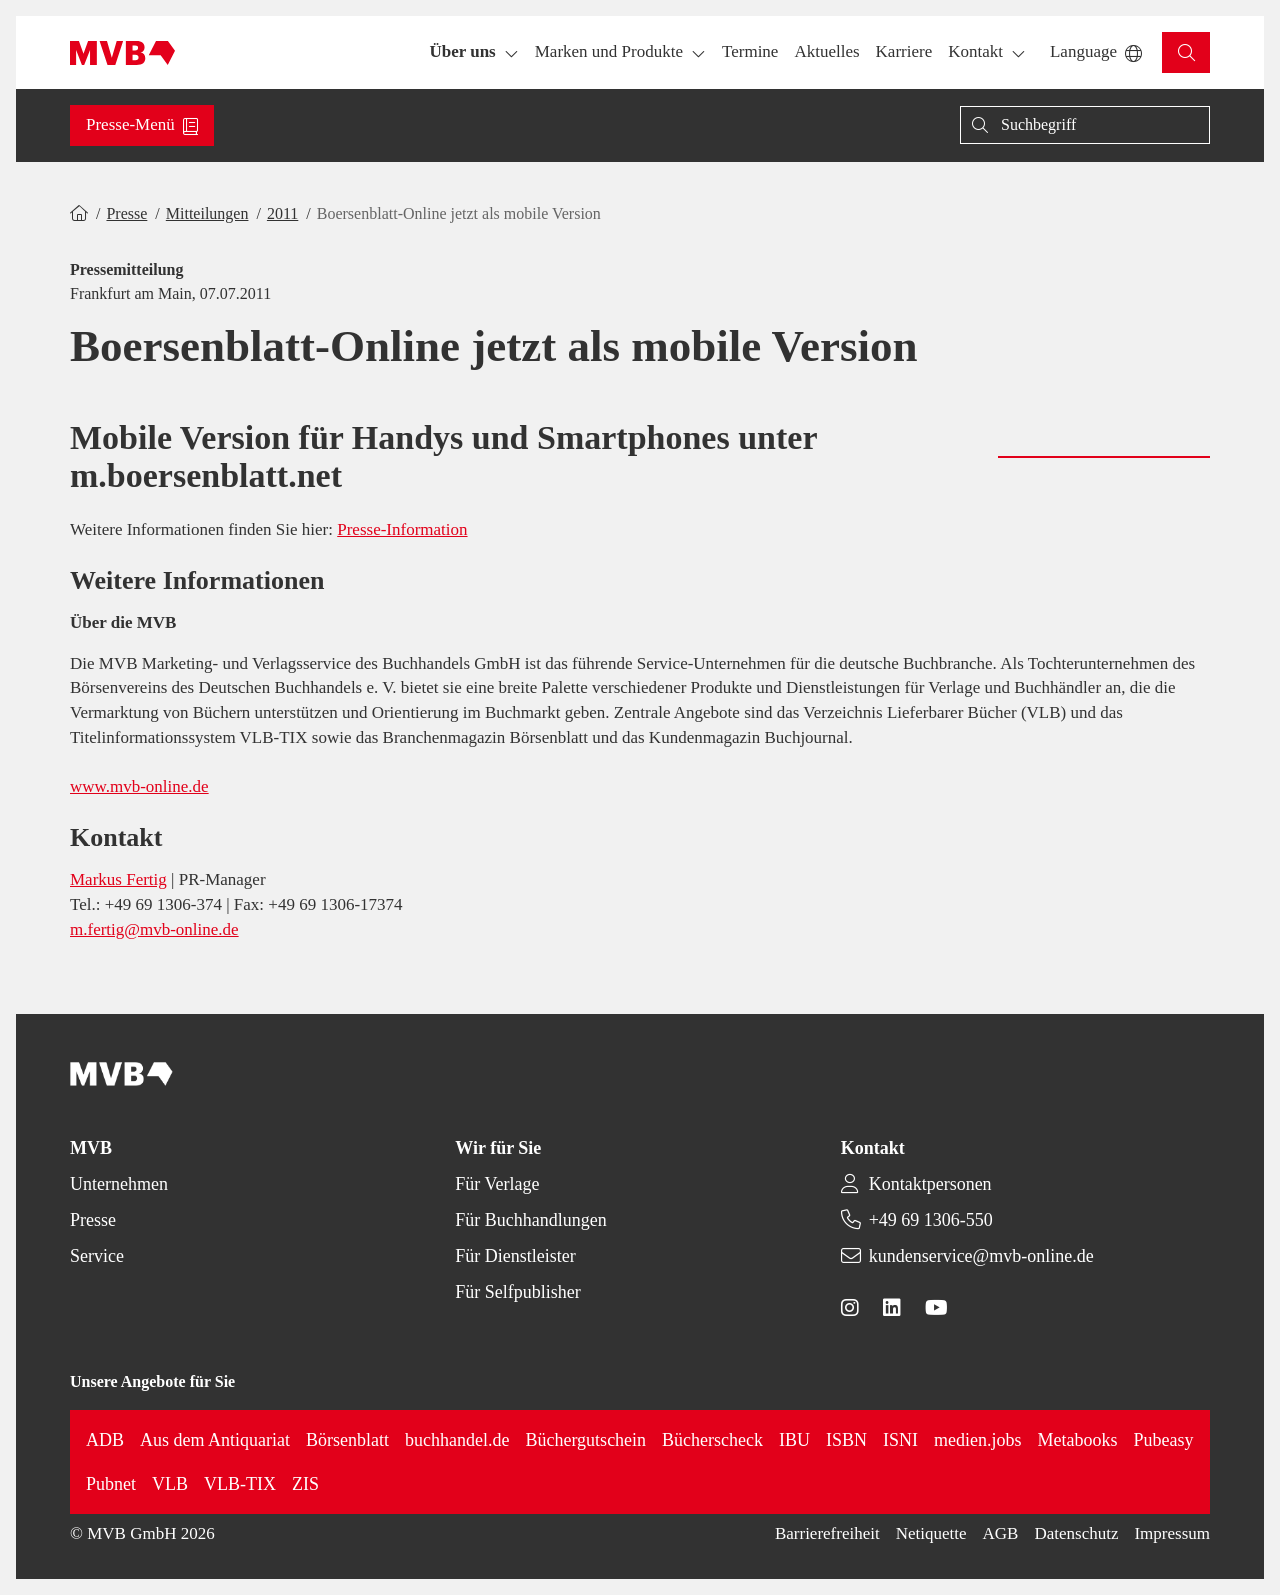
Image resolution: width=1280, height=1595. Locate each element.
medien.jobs (978, 1440)
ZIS (305, 1484)
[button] (750, 52)
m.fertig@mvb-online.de (154, 929)
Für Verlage (497, 1184)
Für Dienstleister (515, 1256)
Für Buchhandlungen (530, 1220)
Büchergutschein (585, 1440)
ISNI (900, 1440)
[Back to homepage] (122, 53)
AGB (1001, 1533)
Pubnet (111, 1484)
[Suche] (1085, 125)
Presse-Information (402, 529)
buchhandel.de (457, 1440)
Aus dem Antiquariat (215, 1440)
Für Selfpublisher (518, 1292)
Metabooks (1078, 1440)
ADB (105, 1440)
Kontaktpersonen (930, 1184)
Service (97, 1256)
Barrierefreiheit (827, 1533)
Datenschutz (1076, 1533)
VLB (170, 1484)
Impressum (1172, 1533)
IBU (794, 1440)
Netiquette (931, 1533)
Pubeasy (1164, 1440)
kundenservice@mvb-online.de (981, 1256)
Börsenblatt (347, 1440)
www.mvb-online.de (139, 786)
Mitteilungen (207, 213)
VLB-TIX (240, 1484)
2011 (282, 213)
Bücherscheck (712, 1440)
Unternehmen (119, 1184)
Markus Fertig (118, 879)
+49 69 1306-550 (931, 1220)
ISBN (846, 1440)
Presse (126, 213)
